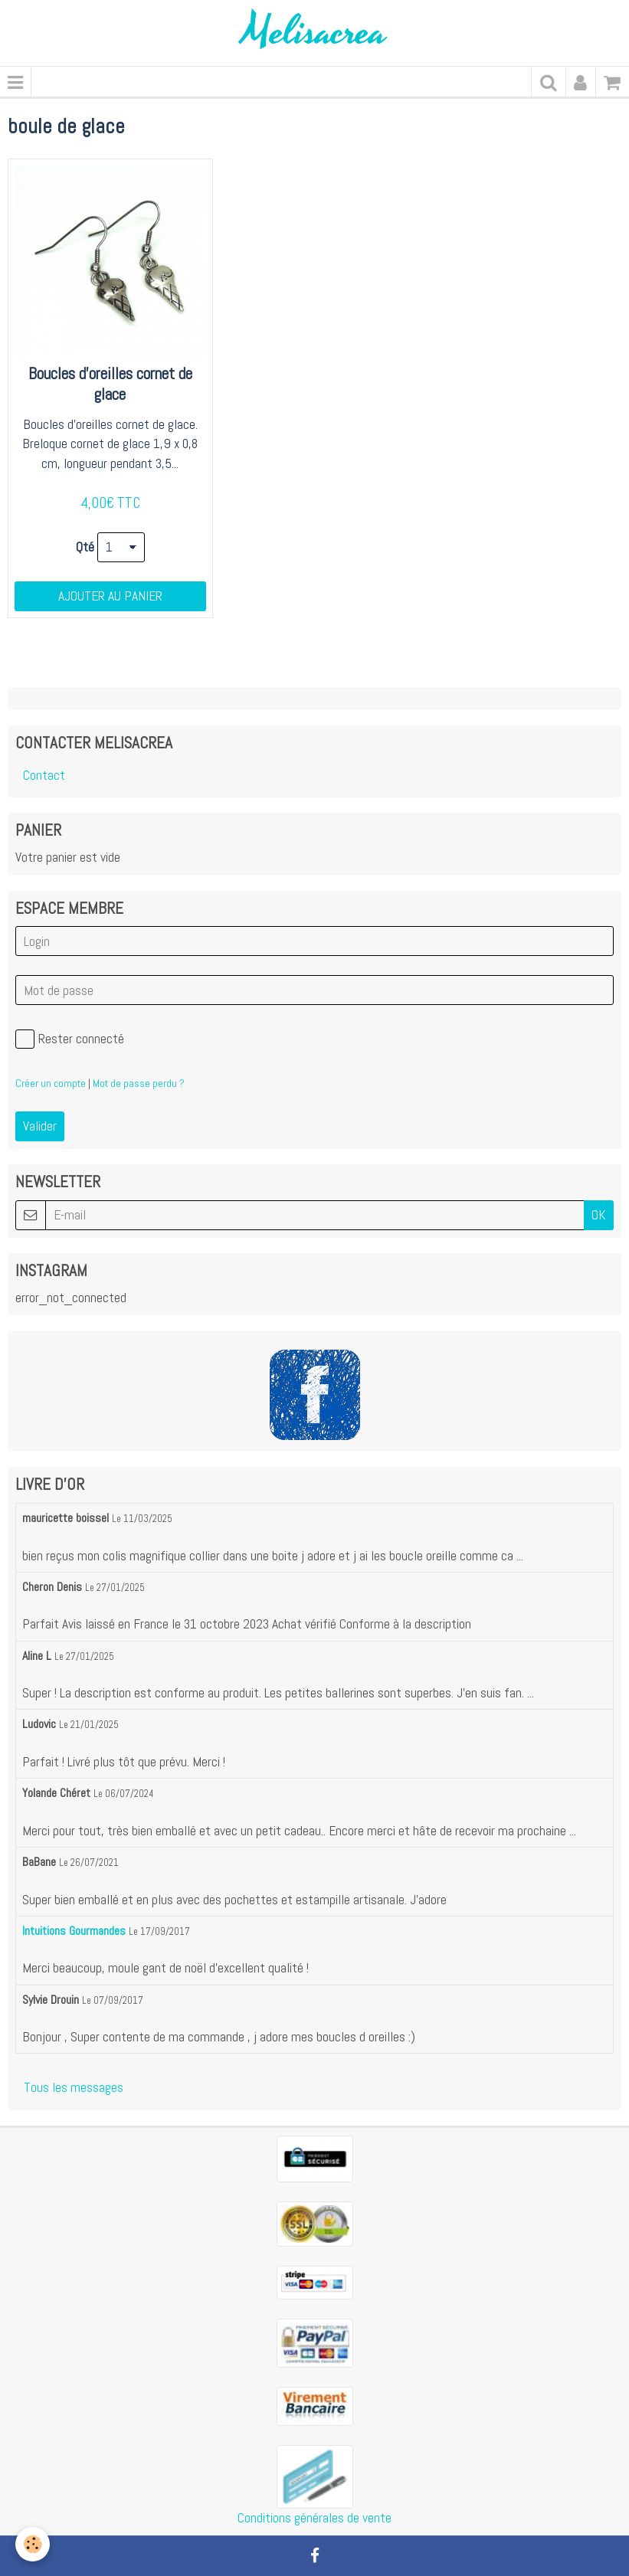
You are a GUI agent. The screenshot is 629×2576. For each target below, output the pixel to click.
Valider (40, 1126)
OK (598, 1214)
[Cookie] (32, 2544)
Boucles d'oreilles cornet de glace (110, 384)
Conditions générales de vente (314, 2517)
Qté (85, 546)
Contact (44, 775)
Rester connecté (69, 1039)
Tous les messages (73, 2087)
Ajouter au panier (110, 596)
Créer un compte (50, 1083)
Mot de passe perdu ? (139, 1083)
